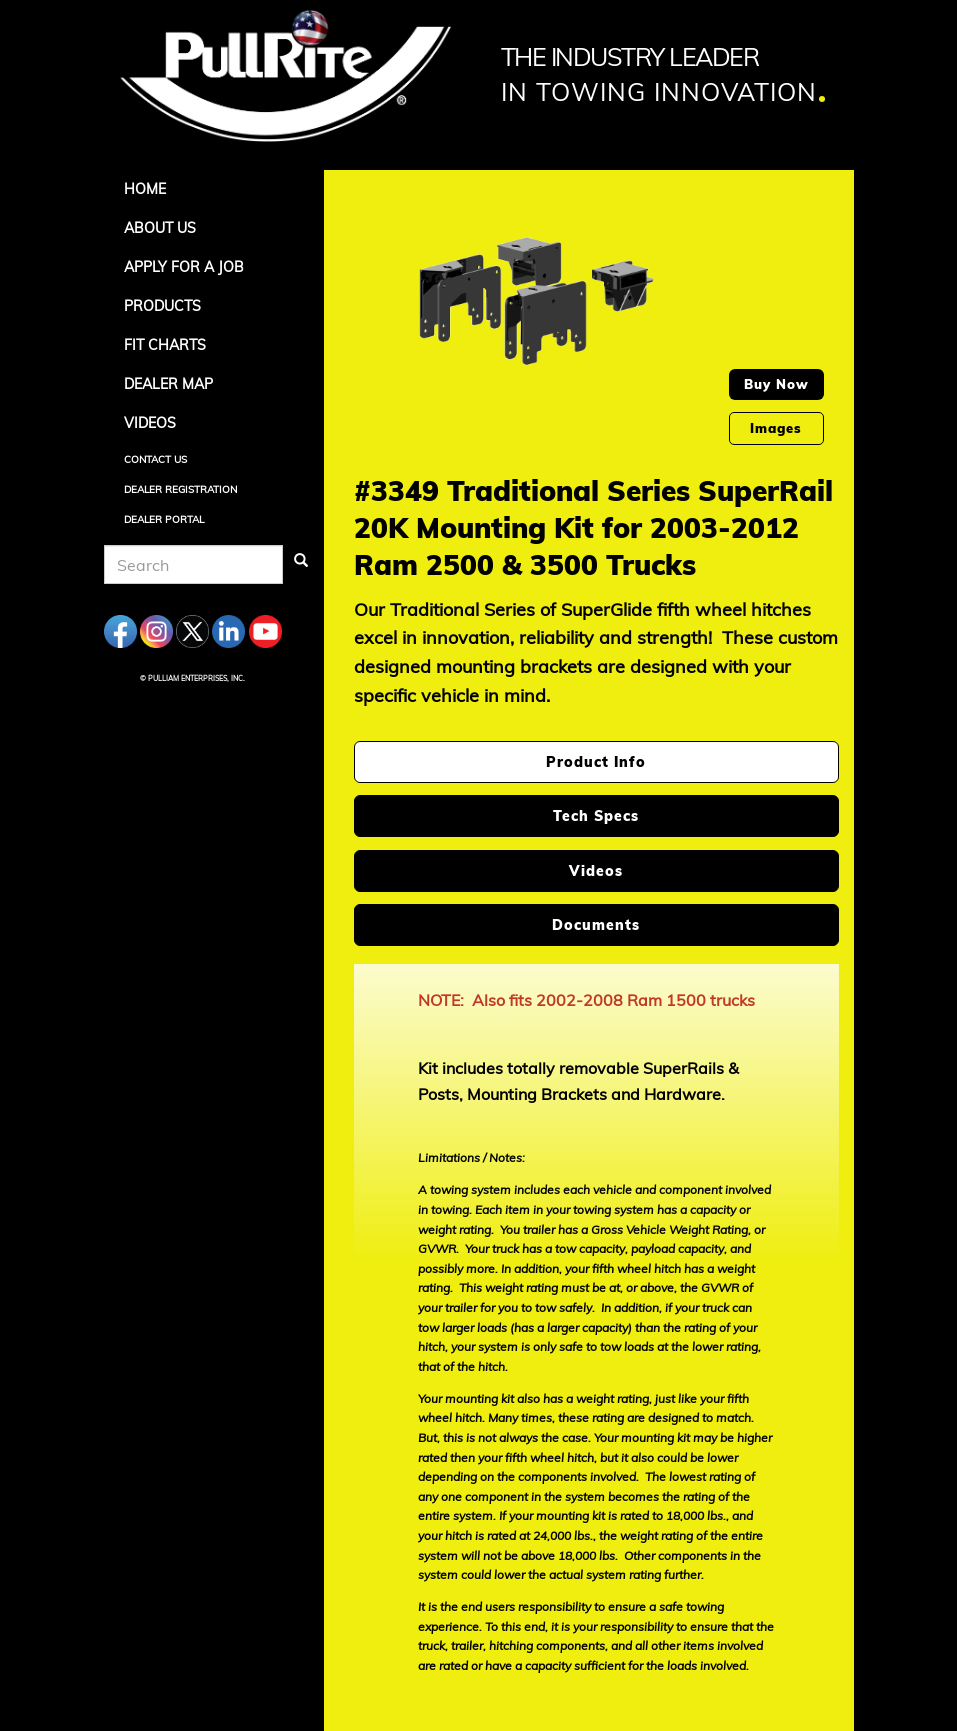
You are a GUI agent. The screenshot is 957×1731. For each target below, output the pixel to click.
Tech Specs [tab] (596, 816)
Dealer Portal (164, 519)
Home (145, 189)
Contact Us (155, 459)
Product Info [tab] (596, 762)
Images (776, 428)
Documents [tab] (596, 925)
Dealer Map (168, 384)
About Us (160, 228)
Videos (150, 423)
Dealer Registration (180, 489)
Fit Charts (165, 345)
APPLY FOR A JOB (184, 267)
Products (162, 306)
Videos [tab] (596, 871)
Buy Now (776, 384)
